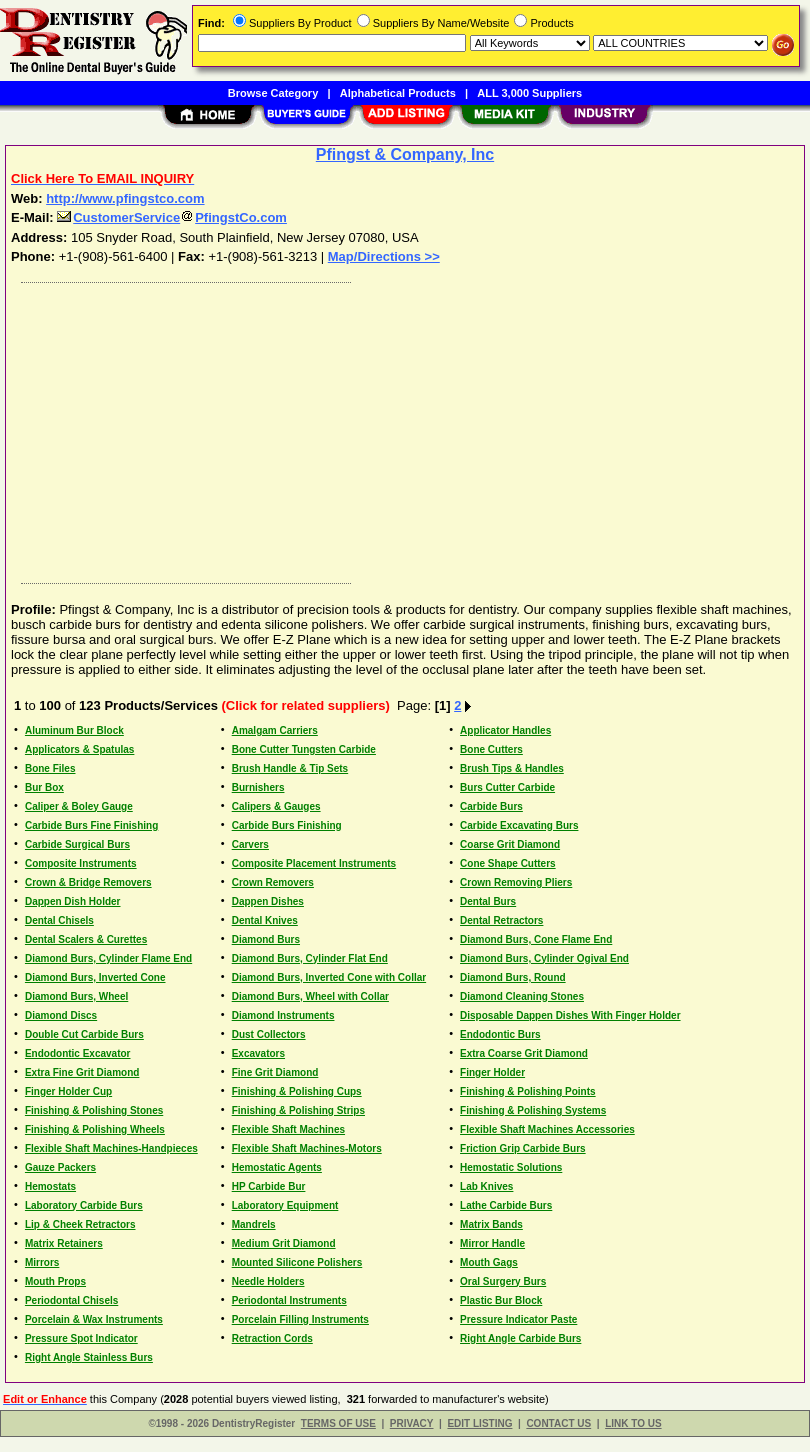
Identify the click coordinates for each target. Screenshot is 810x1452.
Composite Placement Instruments (314, 863)
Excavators (258, 1053)
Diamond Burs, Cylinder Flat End (310, 958)
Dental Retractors (501, 920)
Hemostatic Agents (277, 1167)
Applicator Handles (505, 730)
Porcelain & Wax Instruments (94, 1319)
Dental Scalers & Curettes (86, 939)
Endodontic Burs (500, 1034)
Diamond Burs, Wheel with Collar (310, 996)
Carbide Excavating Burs (519, 825)
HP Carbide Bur (269, 1186)
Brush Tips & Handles (512, 768)
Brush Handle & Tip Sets (290, 768)
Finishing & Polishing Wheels (95, 1129)
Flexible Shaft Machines (288, 1129)
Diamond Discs (61, 1015)
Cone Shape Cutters (508, 863)
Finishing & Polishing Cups (297, 1091)
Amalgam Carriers (275, 730)
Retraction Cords (272, 1338)
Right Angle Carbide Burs (520, 1338)
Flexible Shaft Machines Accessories (547, 1129)
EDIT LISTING (479, 1423)
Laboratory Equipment (285, 1205)
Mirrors (42, 1262)
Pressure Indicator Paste (518, 1319)
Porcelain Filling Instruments (300, 1319)
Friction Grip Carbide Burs (523, 1148)
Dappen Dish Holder (73, 901)
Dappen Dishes (268, 901)
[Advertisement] (401, 428)
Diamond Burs (266, 939)
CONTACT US (558, 1423)
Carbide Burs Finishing (287, 825)
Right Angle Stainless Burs (89, 1357)
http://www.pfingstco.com (125, 198)
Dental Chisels (59, 920)
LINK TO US (633, 1423)
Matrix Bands (491, 1224)
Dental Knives (265, 920)
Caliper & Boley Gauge (79, 806)
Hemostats (50, 1186)
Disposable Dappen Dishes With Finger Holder (570, 1015)
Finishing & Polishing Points (528, 1091)
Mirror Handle (492, 1243)
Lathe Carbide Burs (506, 1205)
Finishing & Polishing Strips (298, 1110)
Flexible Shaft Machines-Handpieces (111, 1148)
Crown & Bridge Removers (88, 882)
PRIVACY (412, 1423)
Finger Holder (492, 1072)
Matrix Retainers (64, 1243)
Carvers (250, 844)
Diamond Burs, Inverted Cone (95, 977)
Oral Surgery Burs (503, 1281)
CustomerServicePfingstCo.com (172, 217)
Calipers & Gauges (276, 806)
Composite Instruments (81, 863)
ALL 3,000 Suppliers (529, 93)
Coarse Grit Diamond (510, 844)
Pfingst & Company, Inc (405, 154)
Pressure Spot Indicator (81, 1338)
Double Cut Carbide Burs (84, 1034)
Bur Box (44, 787)
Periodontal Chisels (71, 1300)
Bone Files (50, 768)
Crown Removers (273, 882)
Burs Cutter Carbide (507, 787)
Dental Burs (488, 901)
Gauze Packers (60, 1167)
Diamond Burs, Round (513, 977)
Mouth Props (55, 1281)
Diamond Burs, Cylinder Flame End (108, 958)
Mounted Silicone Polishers (297, 1262)
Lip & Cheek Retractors (80, 1224)
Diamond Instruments (283, 1015)
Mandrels (254, 1224)
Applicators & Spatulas (79, 749)
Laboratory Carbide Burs (84, 1205)
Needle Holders (268, 1281)
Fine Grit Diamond (275, 1072)
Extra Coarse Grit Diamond (524, 1053)
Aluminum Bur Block (74, 730)
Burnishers (258, 787)
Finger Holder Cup (68, 1091)
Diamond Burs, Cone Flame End (536, 939)
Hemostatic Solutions (511, 1167)
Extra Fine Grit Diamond (82, 1072)
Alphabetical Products (398, 93)
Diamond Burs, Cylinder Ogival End (544, 958)
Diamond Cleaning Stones (522, 996)
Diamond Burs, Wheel (76, 996)
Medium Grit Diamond (284, 1243)
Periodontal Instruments (289, 1300)
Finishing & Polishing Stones (94, 1110)
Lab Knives (486, 1186)
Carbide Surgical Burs (77, 844)
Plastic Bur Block (501, 1300)
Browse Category (273, 93)
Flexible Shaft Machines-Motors (307, 1148)
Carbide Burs (491, 806)
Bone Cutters (491, 749)
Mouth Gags (489, 1262)
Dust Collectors (269, 1034)
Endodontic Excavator (78, 1053)
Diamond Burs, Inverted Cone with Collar (329, 977)
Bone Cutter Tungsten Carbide (304, 749)
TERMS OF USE (338, 1423)
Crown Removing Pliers (516, 882)
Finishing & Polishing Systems (533, 1110)
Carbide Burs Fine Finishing (91, 825)
